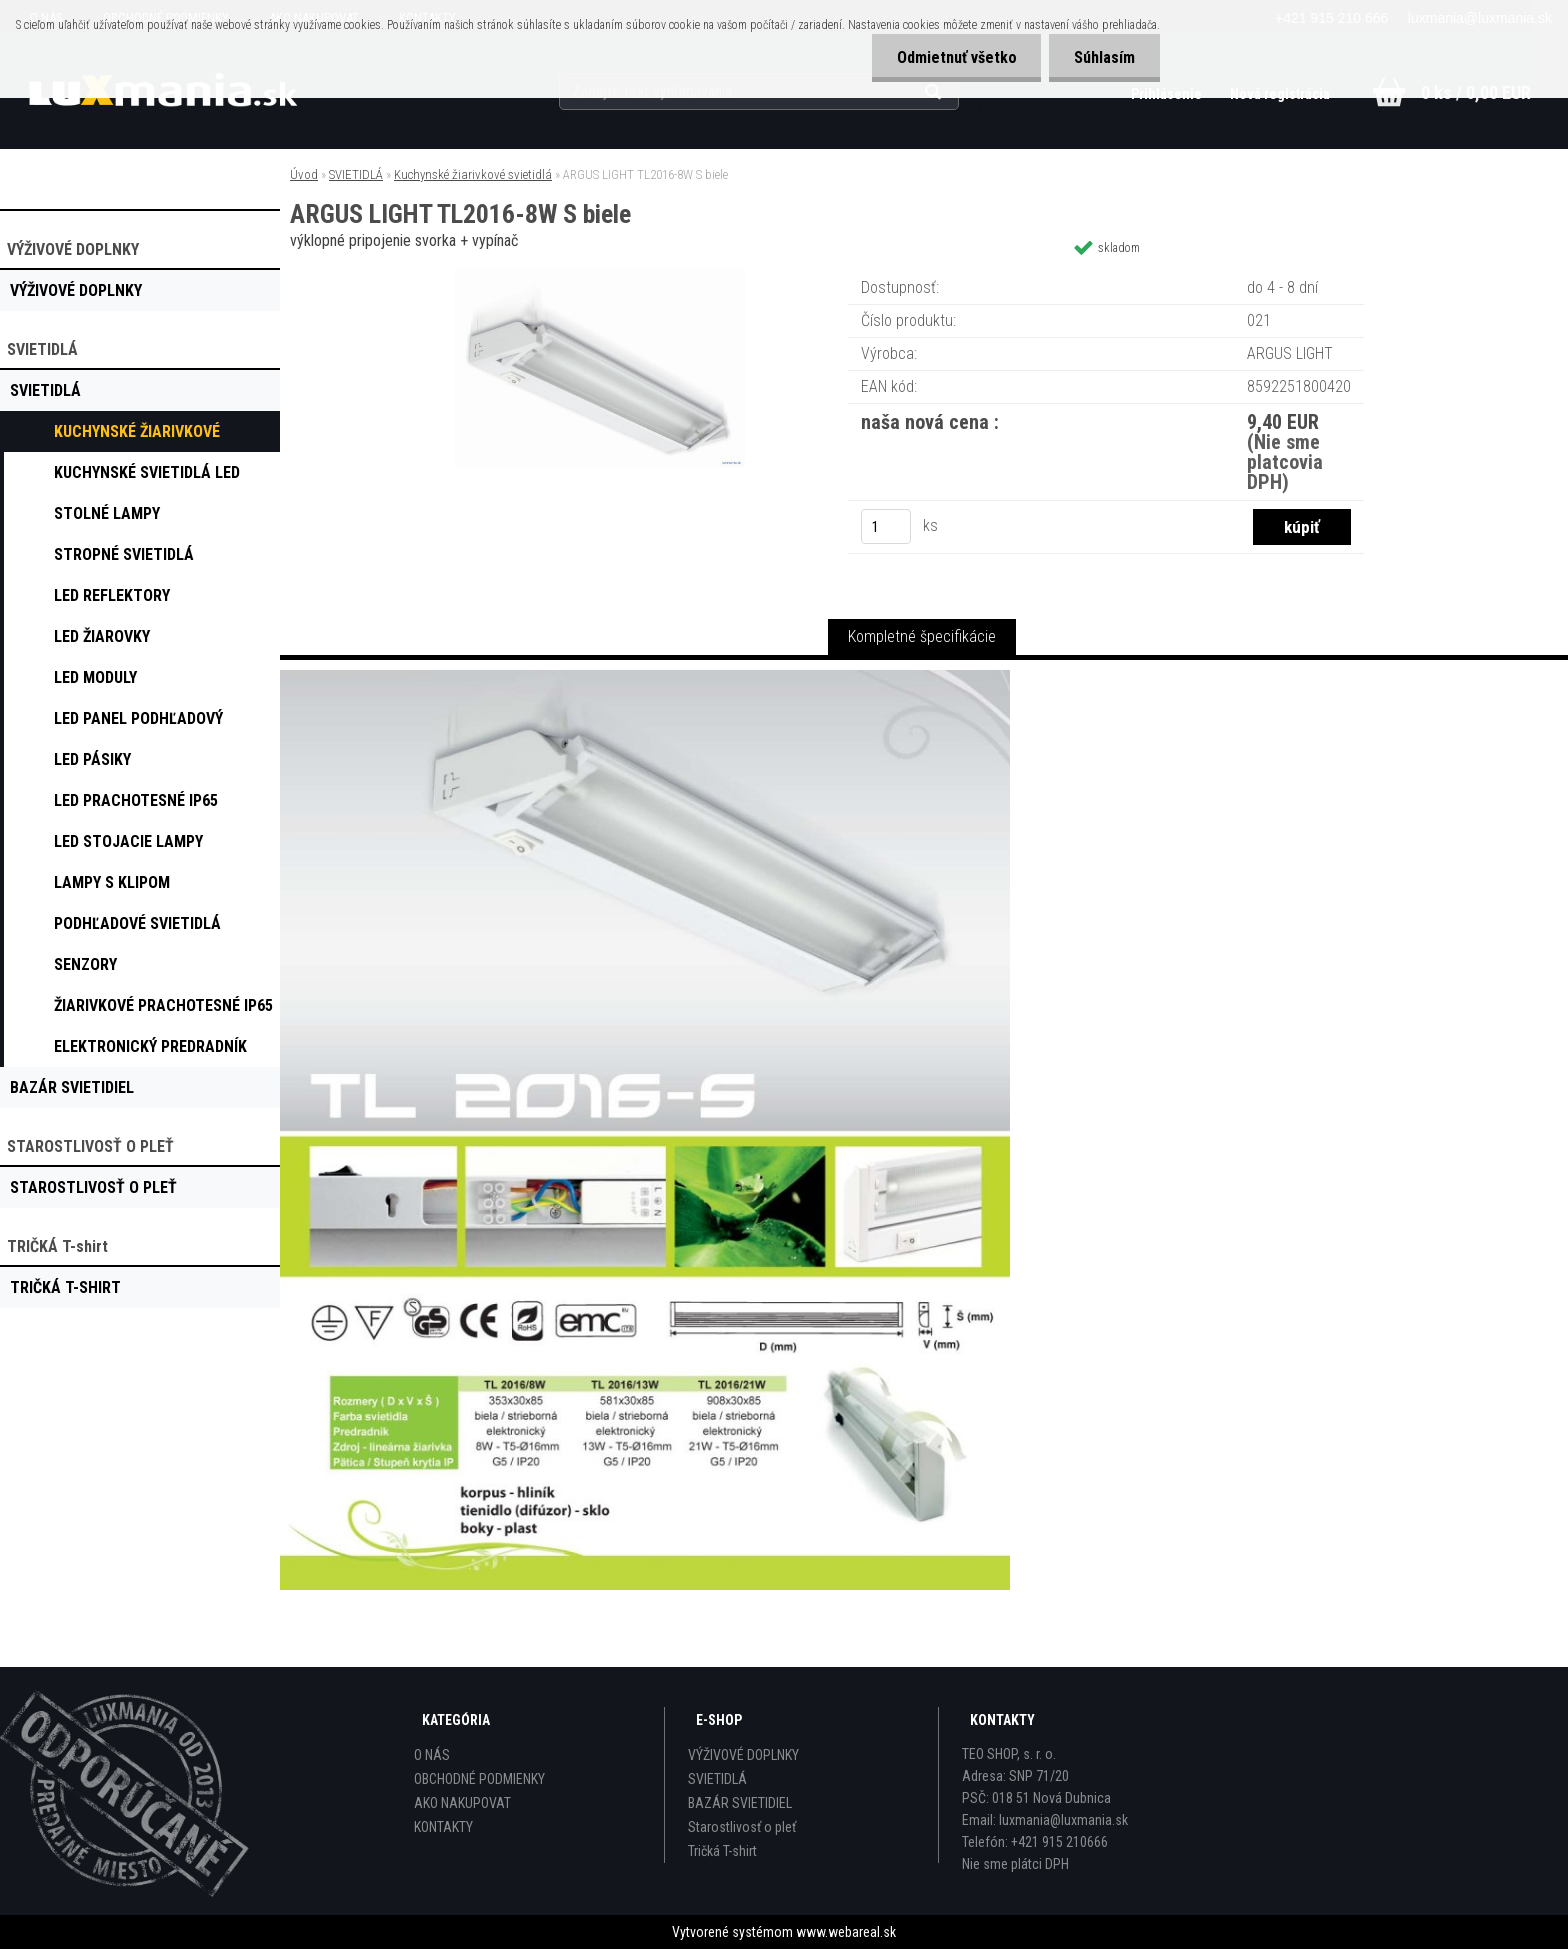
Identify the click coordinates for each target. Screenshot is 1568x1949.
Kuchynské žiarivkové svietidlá (473, 174)
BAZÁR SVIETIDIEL (740, 1803)
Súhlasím (1104, 57)
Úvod (304, 174)
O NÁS (432, 1755)
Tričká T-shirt (722, 1851)
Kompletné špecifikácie (922, 636)
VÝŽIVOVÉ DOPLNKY (743, 1755)
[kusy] (886, 526)
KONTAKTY (443, 1827)
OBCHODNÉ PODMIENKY (479, 1779)
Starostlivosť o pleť (742, 1827)
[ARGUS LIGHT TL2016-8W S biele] (600, 274)
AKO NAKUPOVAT (462, 1803)
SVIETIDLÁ (356, 174)
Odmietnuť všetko (956, 57)
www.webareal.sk (846, 1932)
